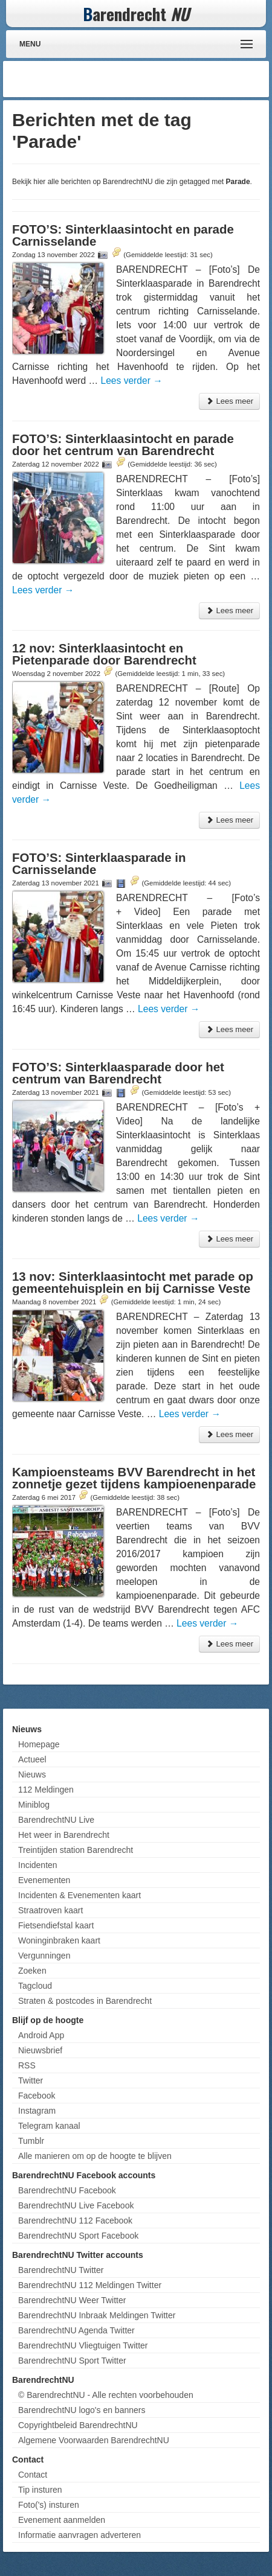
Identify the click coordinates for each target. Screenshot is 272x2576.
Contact (32, 2474)
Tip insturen (40, 2490)
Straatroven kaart (50, 1910)
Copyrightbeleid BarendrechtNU (78, 2425)
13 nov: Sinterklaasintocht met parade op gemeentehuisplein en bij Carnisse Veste (132, 1282)
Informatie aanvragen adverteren (79, 2535)
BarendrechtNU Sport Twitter (72, 2360)
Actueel (32, 1759)
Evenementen (44, 1880)
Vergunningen (44, 1955)
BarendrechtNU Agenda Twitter (76, 2330)
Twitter (30, 2080)
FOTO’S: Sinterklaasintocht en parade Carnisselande (123, 235)
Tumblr (31, 2141)
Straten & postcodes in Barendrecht (85, 2001)
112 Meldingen (46, 1789)
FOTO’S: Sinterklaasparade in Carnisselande (99, 863)
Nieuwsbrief (40, 2050)
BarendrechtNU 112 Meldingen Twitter (89, 2285)
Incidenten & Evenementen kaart (79, 1895)
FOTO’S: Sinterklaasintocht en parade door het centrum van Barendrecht (123, 444)
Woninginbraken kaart (59, 1940)
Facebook (36, 2095)
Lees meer (229, 401)
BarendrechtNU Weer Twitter (72, 2300)
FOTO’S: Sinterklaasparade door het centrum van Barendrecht (118, 1073)
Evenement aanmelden (61, 2520)
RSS (27, 2065)
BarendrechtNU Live (56, 1820)
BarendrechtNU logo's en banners (81, 2410)
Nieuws (32, 1774)
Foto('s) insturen (48, 2505)
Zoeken (32, 1970)
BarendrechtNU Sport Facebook (78, 2235)
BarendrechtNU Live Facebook (76, 2205)
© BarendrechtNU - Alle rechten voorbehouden (105, 2395)
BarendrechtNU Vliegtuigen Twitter (83, 2345)
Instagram (37, 2110)
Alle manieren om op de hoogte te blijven (95, 2156)
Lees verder (132, 380)
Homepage (39, 1744)
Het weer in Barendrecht (63, 1835)
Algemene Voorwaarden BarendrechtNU (93, 2440)
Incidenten (37, 1865)
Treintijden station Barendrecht (75, 1850)
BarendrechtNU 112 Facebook (75, 2220)
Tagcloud (35, 1986)
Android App (41, 2035)
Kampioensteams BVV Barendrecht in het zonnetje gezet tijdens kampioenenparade (134, 1478)
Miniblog (34, 1804)
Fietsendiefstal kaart (56, 1925)
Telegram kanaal (49, 2126)
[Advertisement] (169, 79)
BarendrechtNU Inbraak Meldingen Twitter (96, 2315)
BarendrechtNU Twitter (60, 2270)
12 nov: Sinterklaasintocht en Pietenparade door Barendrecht (104, 654)
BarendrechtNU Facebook (67, 2190)
